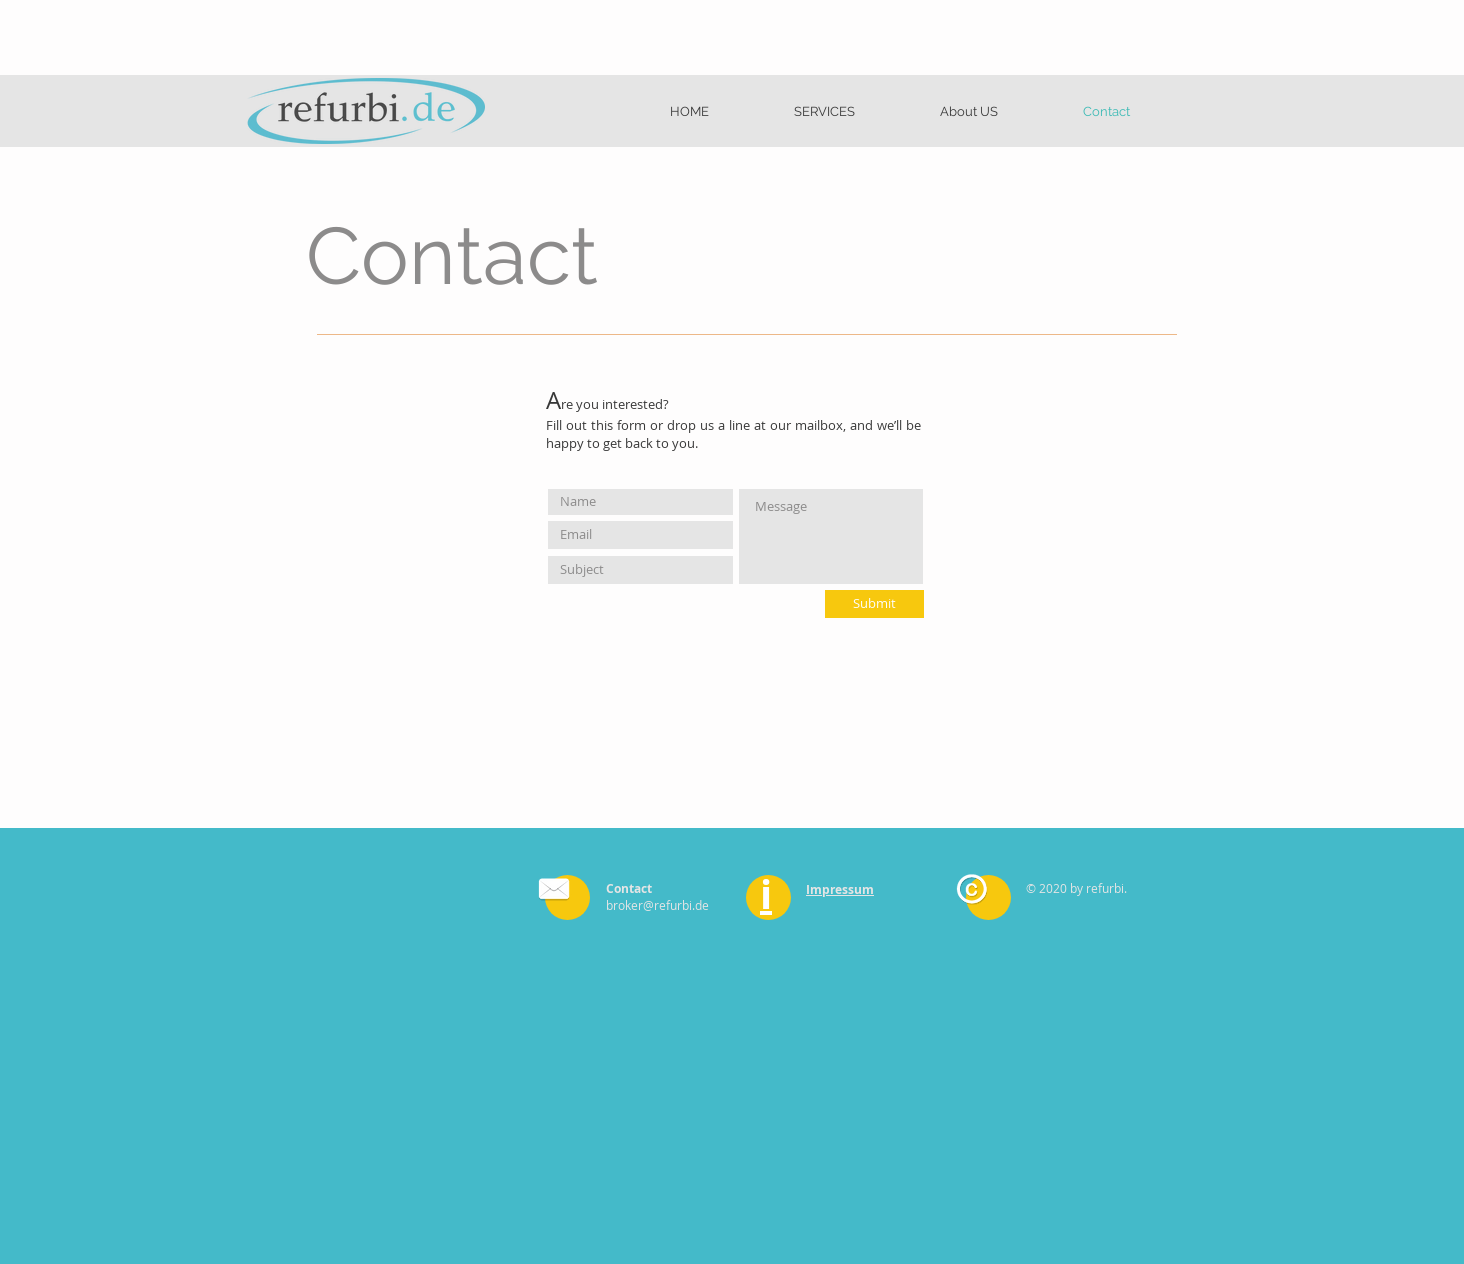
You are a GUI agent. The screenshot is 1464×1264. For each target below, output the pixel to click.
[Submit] (874, 604)
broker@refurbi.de (657, 905)
